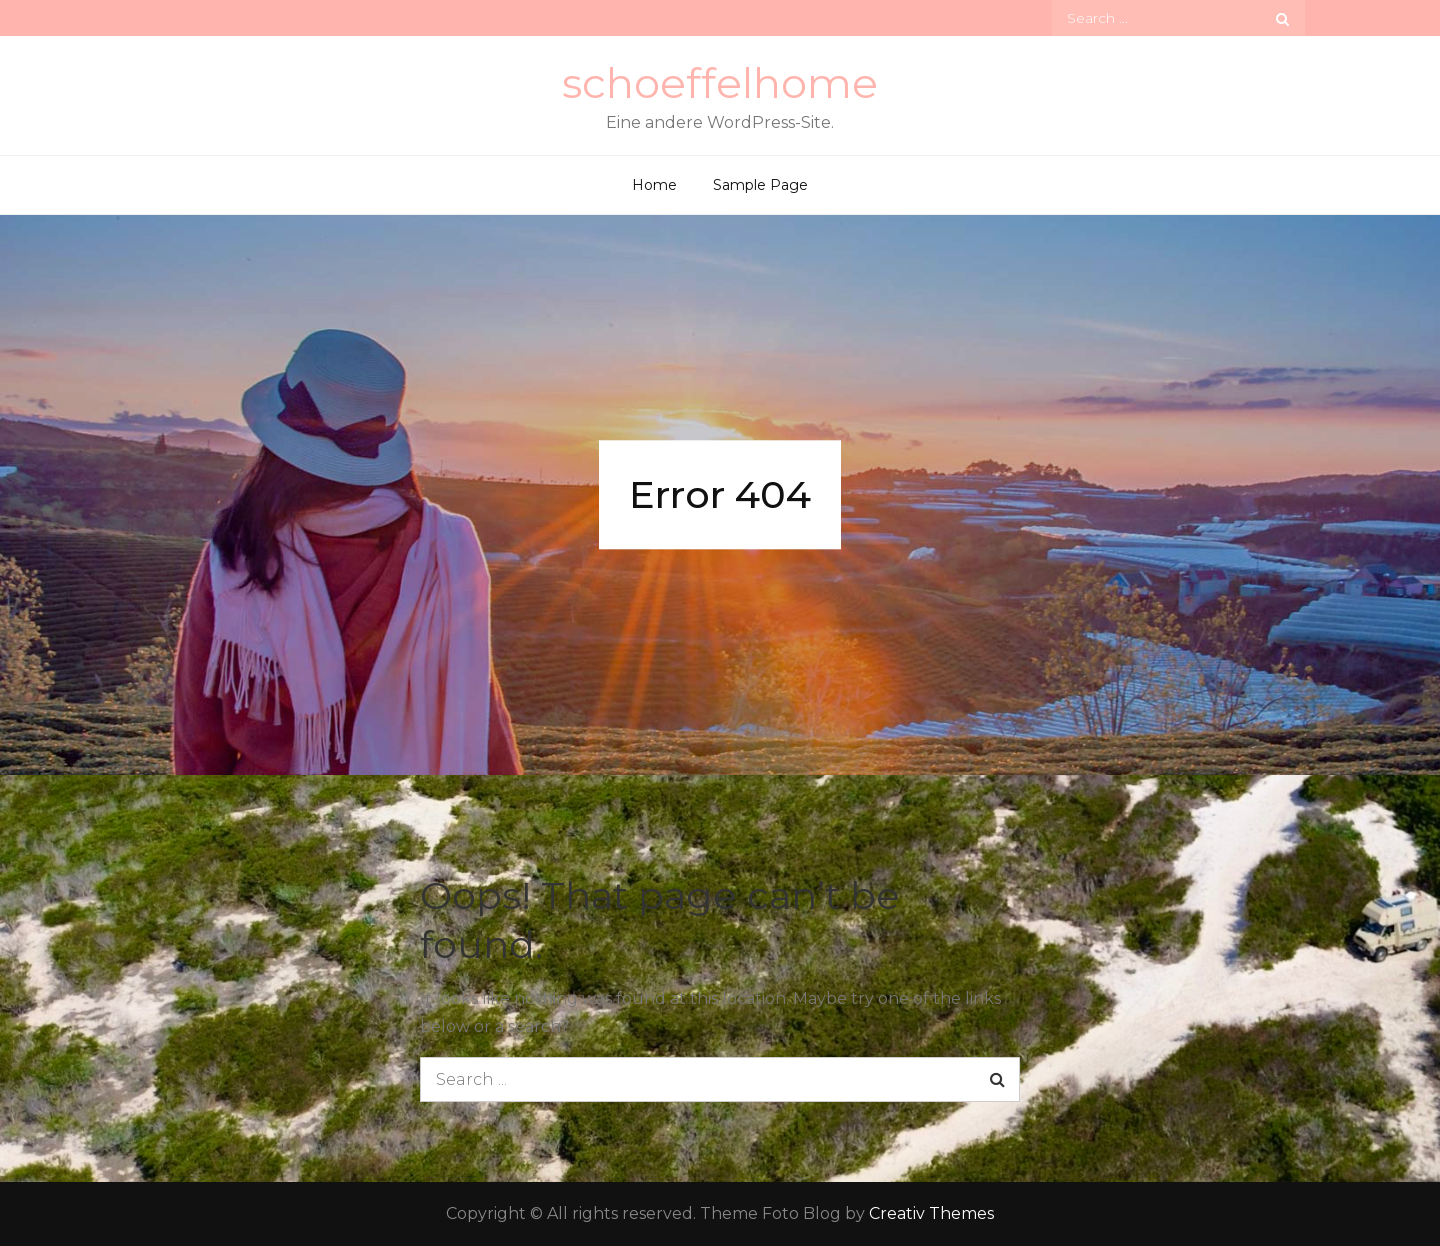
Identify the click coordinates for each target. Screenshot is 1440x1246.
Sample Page (760, 185)
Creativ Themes (931, 1213)
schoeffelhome (720, 83)
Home (654, 185)
